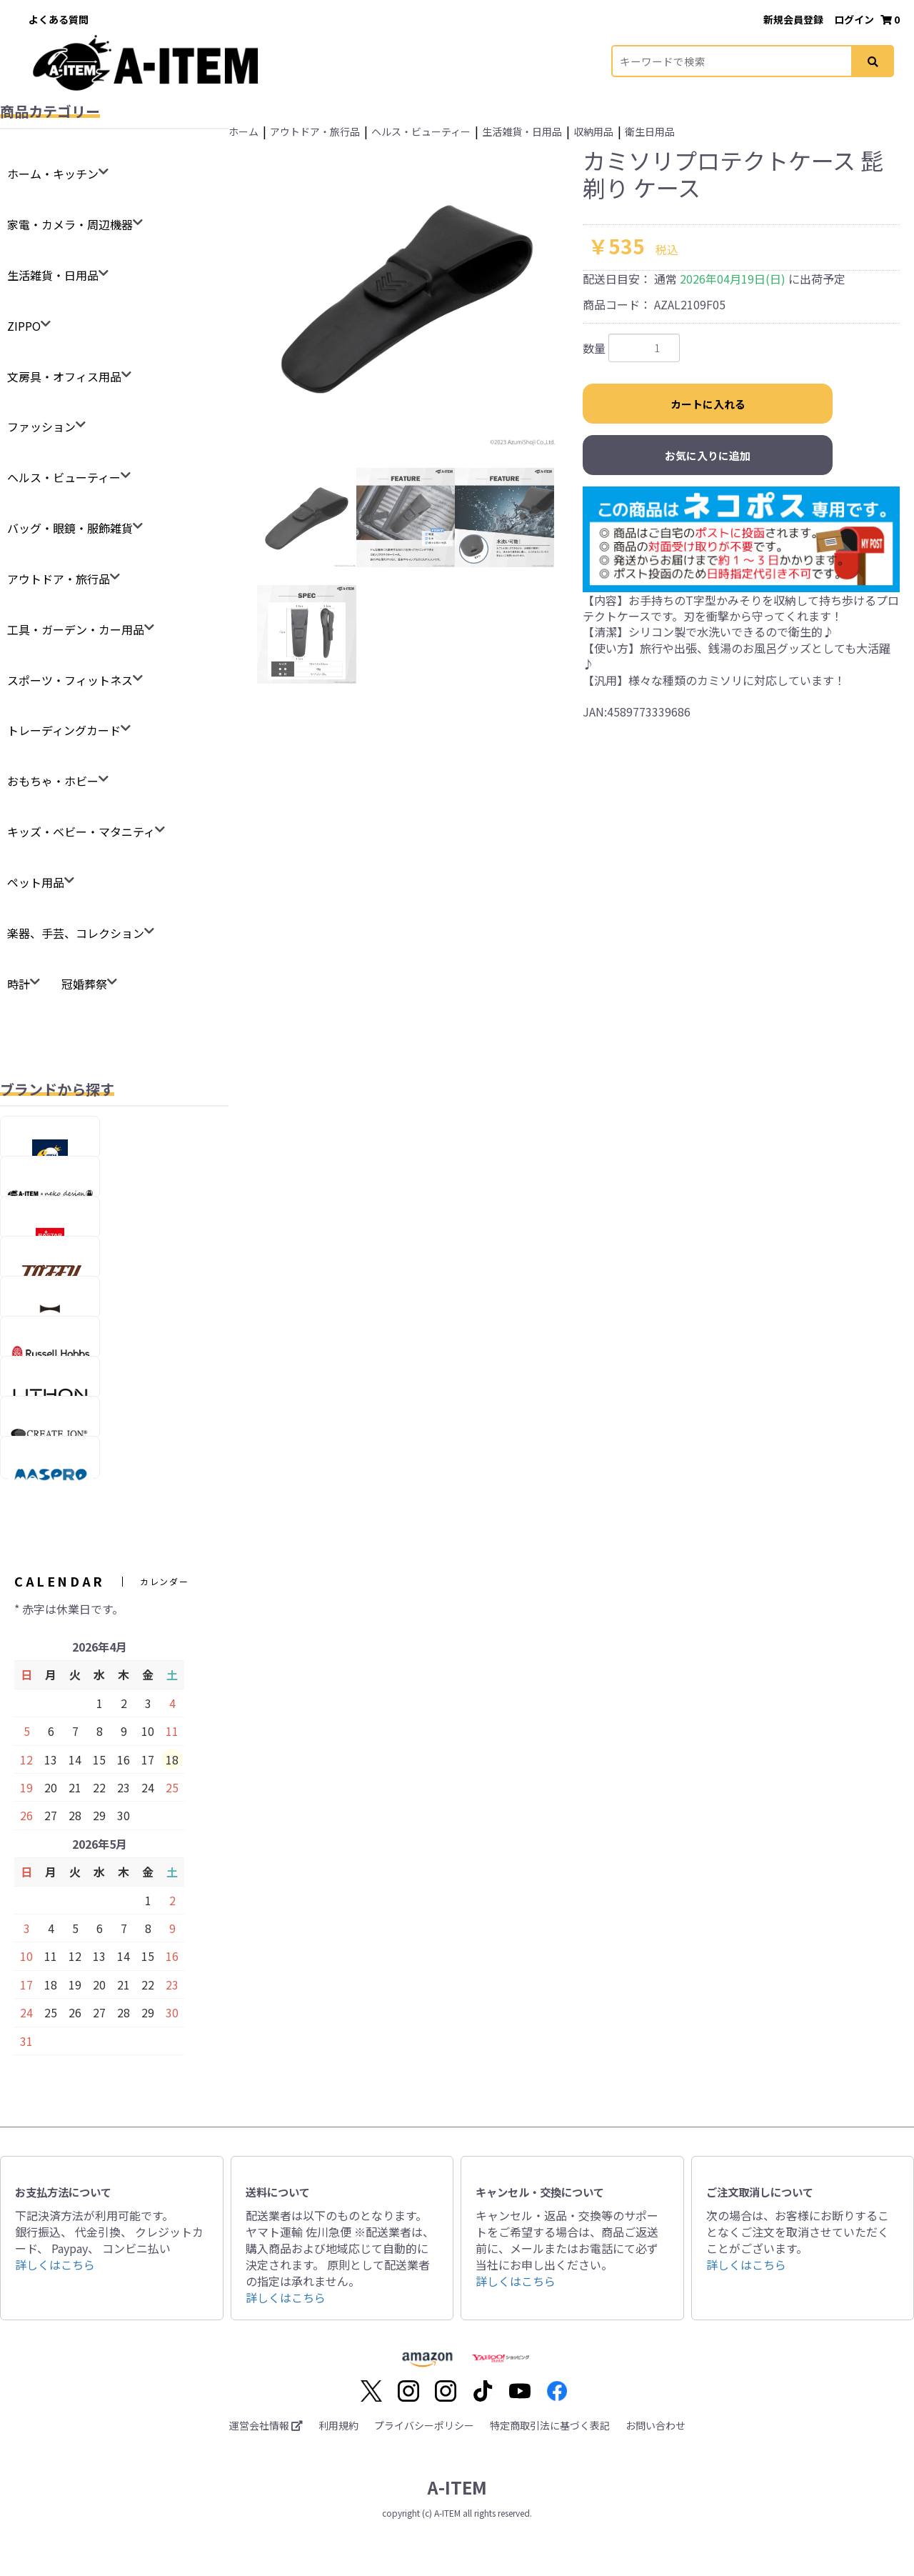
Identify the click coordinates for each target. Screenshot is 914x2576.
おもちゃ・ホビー (53, 780)
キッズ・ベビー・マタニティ (81, 831)
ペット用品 (35, 882)
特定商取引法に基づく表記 (550, 2425)
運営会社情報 (266, 2425)
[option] (407, 296)
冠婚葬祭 (84, 983)
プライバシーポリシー (424, 2425)
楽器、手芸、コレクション (75, 933)
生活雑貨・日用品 (53, 275)
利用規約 (338, 2425)
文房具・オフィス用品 (64, 376)
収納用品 (593, 131)
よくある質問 (59, 19)
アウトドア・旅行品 (58, 578)
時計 (18, 983)
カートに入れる (708, 403)
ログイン (855, 19)
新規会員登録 (794, 19)
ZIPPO (24, 325)
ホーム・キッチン (53, 173)
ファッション (41, 426)
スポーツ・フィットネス (70, 680)
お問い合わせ (656, 2425)
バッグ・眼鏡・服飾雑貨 (70, 527)
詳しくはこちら (55, 2264)
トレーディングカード (64, 730)
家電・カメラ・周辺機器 (70, 224)
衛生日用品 (650, 131)
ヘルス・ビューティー (64, 477)
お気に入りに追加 (707, 455)
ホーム (243, 131)
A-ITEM (457, 2487)
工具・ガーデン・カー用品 (75, 629)
